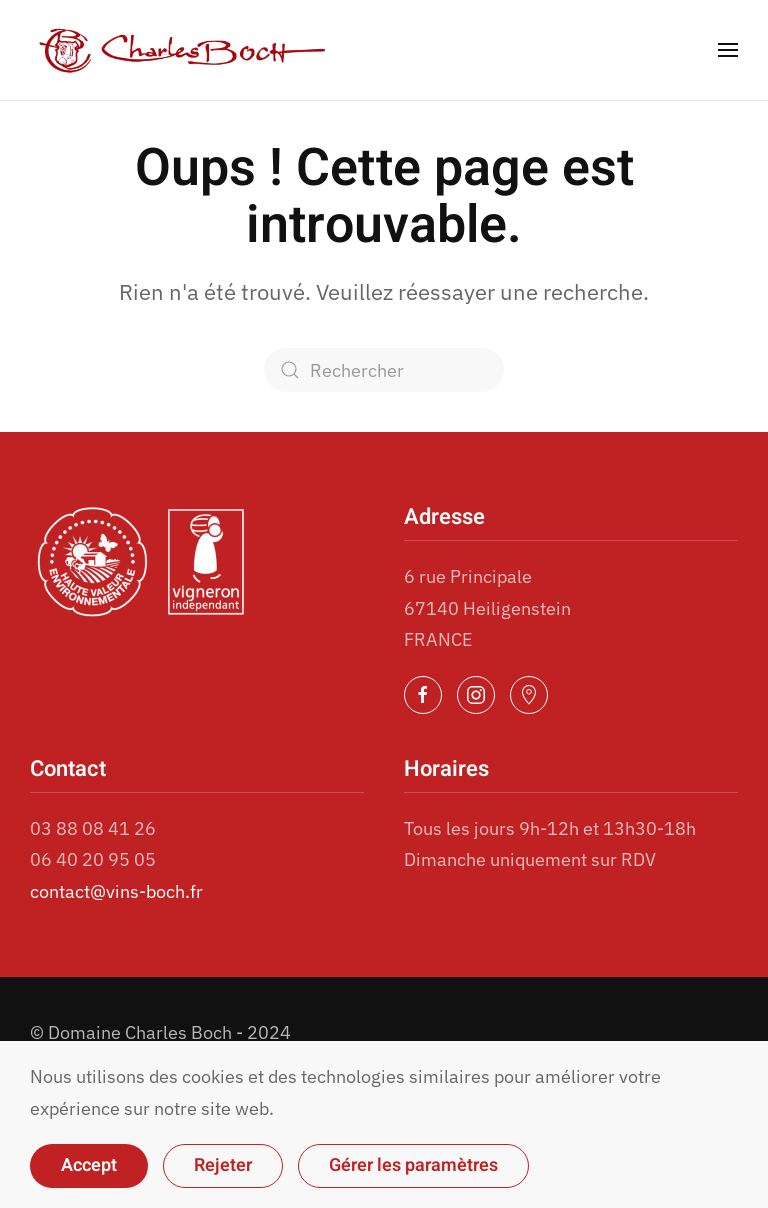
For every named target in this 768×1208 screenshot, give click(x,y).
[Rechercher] (384, 370)
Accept (89, 1165)
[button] (728, 50)
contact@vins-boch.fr (116, 891)
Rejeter (223, 1165)
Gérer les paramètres (413, 1165)
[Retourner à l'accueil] (182, 50)
